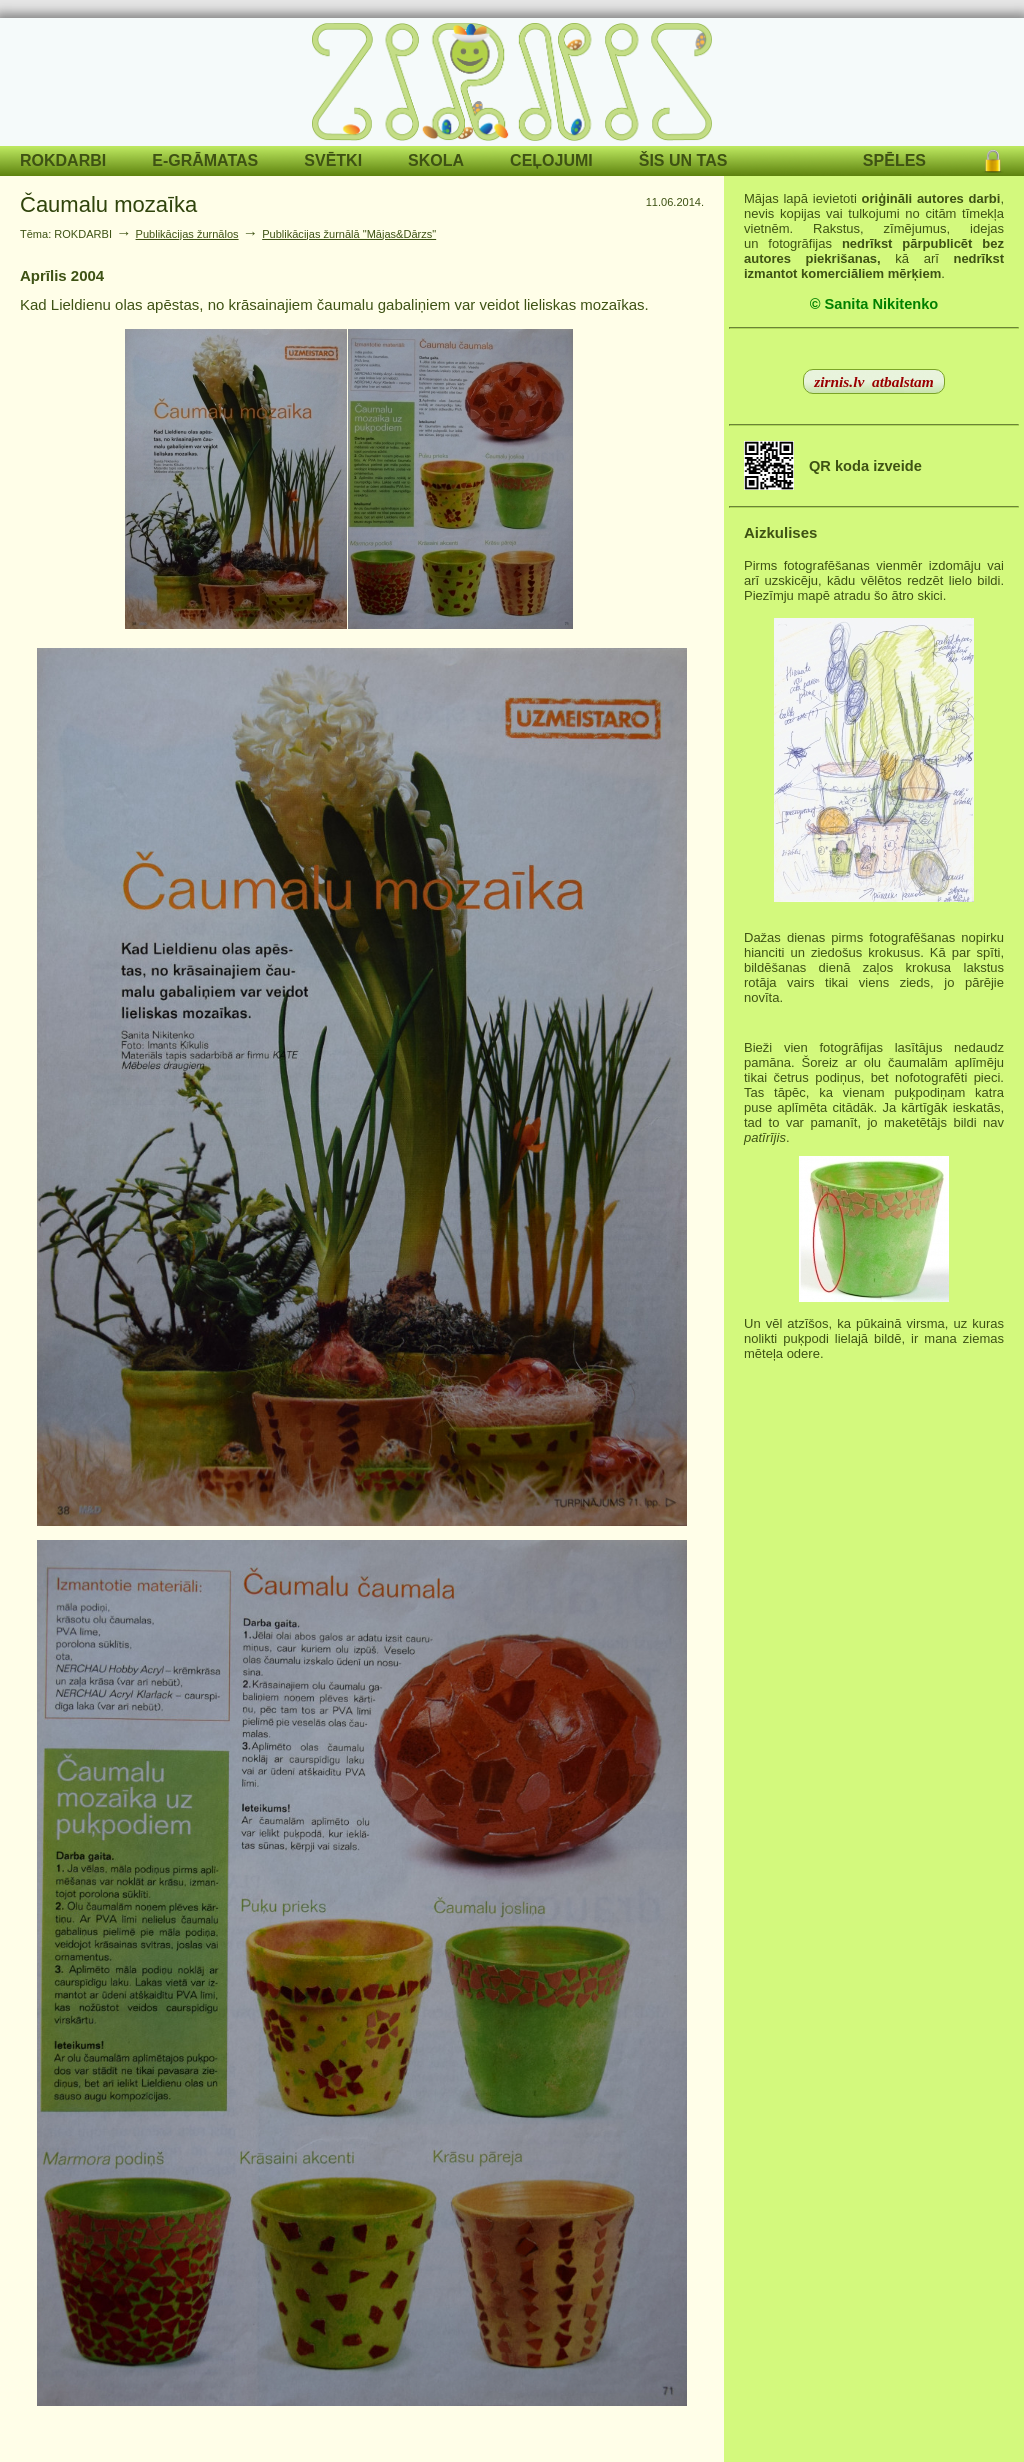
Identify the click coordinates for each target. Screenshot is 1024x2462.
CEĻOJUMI (551, 160)
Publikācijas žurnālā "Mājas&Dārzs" (349, 234)
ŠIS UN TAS (683, 160)
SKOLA (436, 160)
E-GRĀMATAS (205, 160)
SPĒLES (894, 160)
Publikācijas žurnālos (187, 234)
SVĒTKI (333, 160)
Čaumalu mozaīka (108, 204)
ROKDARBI (63, 160)
